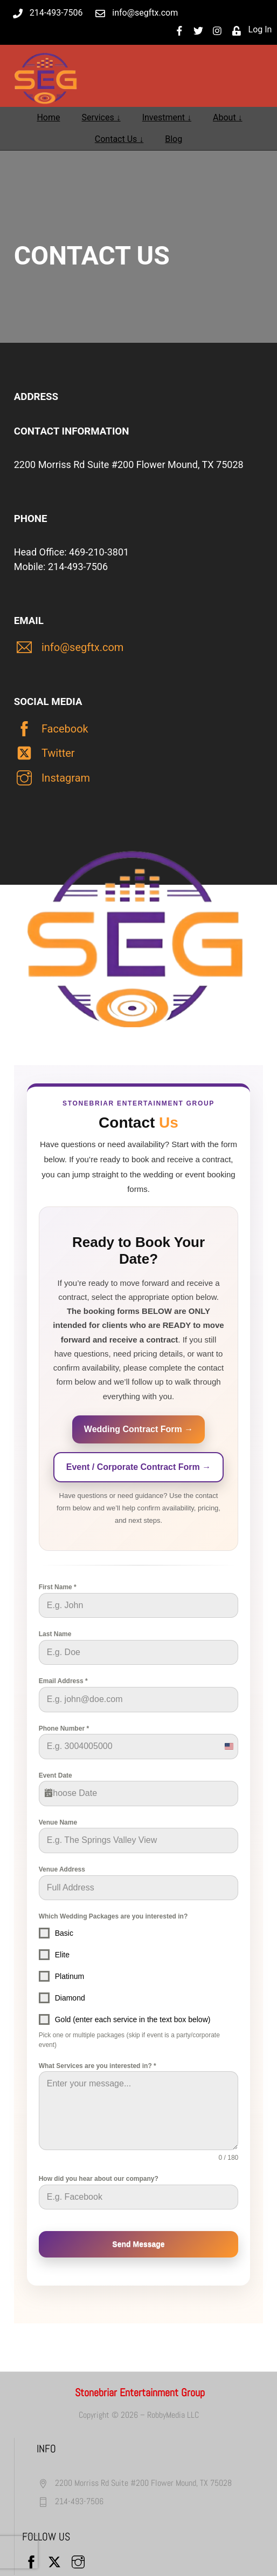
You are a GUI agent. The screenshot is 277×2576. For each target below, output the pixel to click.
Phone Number (64, 1728)
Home (48, 117)
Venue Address (62, 1869)
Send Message (138, 2244)
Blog (173, 139)
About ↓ (228, 117)
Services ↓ (100, 117)
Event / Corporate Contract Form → (138, 1467)
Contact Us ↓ (119, 139)
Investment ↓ (166, 117)
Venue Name (58, 1822)
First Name (58, 1587)
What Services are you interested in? (97, 2066)
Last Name (55, 1634)
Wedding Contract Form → (138, 1429)
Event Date (55, 1775)
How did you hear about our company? (98, 2178)
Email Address (63, 1681)
